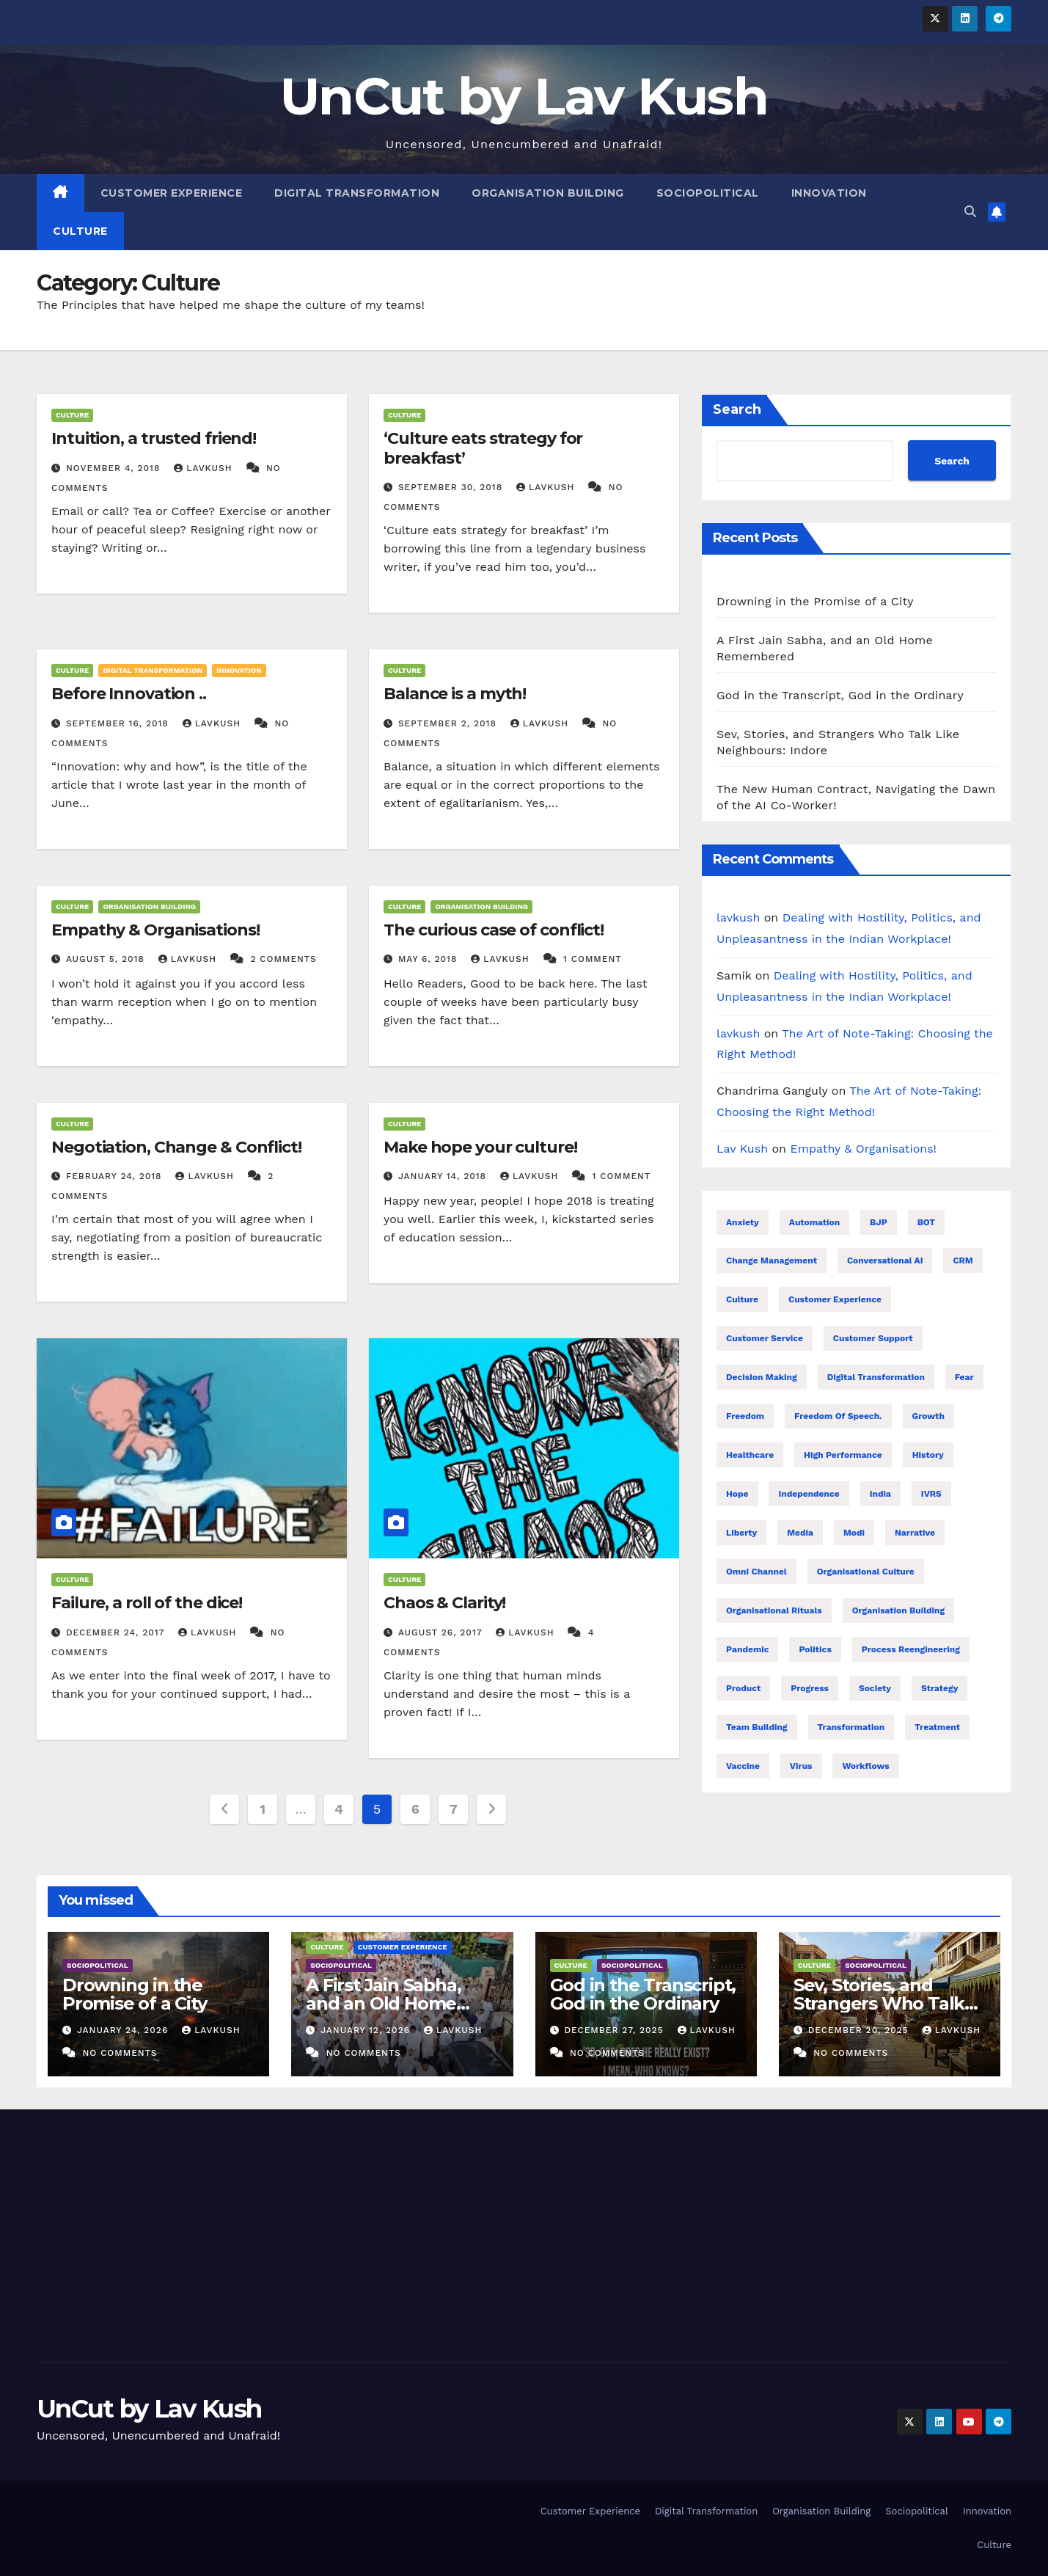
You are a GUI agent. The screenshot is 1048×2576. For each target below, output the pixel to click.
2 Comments (283, 959)
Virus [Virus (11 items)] (801, 1766)
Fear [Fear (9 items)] (964, 1377)
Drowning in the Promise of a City (815, 601)
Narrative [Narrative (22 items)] (915, 1533)
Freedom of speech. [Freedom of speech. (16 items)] (838, 1416)
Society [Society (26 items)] (875, 1688)
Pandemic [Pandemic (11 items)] (747, 1649)
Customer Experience (171, 193)
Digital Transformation (356, 193)
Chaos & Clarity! (444, 1603)
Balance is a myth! (455, 694)
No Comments (119, 2053)
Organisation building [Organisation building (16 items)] (898, 1610)
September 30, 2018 (452, 487)
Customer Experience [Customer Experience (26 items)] (835, 1299)
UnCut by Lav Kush (524, 96)
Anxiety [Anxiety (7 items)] (742, 1222)
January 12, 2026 (367, 2030)
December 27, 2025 (615, 2030)
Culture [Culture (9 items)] (742, 1299)
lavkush (204, 468)
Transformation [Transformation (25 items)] (851, 1727)
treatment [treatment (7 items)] (937, 1727)
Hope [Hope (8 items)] (737, 1494)
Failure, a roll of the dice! (146, 1603)
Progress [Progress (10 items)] (810, 1688)
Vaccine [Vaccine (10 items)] (743, 1766)
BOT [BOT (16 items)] (926, 1222)
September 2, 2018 (449, 723)
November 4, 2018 (115, 468)
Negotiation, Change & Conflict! (176, 1147)
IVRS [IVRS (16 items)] (931, 1494)
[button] (970, 212)
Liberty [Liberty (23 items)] (741, 1533)
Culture (80, 231)
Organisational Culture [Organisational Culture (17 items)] (866, 1571)
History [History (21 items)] (928, 1455)
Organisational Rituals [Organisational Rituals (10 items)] (774, 1610)
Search (737, 409)
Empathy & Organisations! (155, 930)
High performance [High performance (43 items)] (843, 1455)
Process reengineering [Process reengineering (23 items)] (911, 1649)
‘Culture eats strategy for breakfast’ (483, 447)
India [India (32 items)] (880, 1494)
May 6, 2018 (429, 959)
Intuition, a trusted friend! (153, 438)
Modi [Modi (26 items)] (854, 1533)
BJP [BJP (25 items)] (878, 1222)
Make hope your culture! (480, 1147)
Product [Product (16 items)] (743, 1688)
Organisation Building (548, 193)
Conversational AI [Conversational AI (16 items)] (885, 1260)
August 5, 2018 (107, 959)
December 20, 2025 (860, 2030)
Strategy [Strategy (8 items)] (939, 1688)
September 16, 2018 (119, 723)
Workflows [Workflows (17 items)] (865, 1766)
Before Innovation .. (128, 694)
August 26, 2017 (441, 1632)
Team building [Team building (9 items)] (757, 1727)
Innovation (829, 193)
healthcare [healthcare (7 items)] (750, 1455)
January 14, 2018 (444, 1176)
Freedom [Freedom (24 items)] (745, 1416)
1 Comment (592, 959)
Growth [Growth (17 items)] (928, 1416)
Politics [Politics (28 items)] (815, 1649)
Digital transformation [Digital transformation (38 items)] (876, 1377)
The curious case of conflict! (494, 930)
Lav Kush (742, 1149)
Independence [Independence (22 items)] (808, 1494)
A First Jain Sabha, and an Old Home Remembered (383, 2003)
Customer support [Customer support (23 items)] (873, 1338)
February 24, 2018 (116, 1176)
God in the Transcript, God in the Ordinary (840, 695)
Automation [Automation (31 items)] (814, 1222)
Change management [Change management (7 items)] (771, 1260)
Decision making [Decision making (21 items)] (761, 1377)
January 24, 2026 (124, 2030)
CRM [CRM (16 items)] (962, 1260)
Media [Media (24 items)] (800, 1533)
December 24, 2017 (117, 1632)
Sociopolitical (707, 193)
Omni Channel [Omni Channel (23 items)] (756, 1571)
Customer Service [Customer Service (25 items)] (764, 1338)
